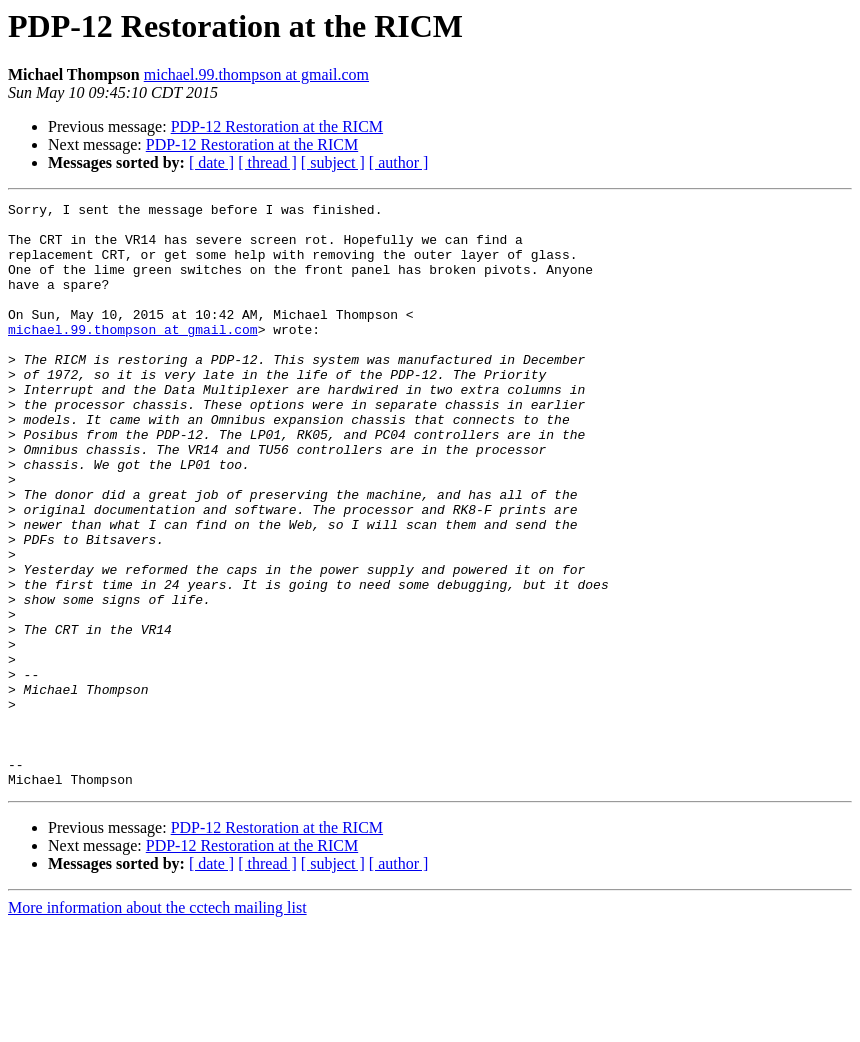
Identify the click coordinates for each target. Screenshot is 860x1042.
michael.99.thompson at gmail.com (256, 74)
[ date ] (211, 162)
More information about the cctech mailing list (157, 1024)
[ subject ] (333, 162)
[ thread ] (267, 162)
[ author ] (399, 162)
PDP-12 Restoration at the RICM (277, 126)
